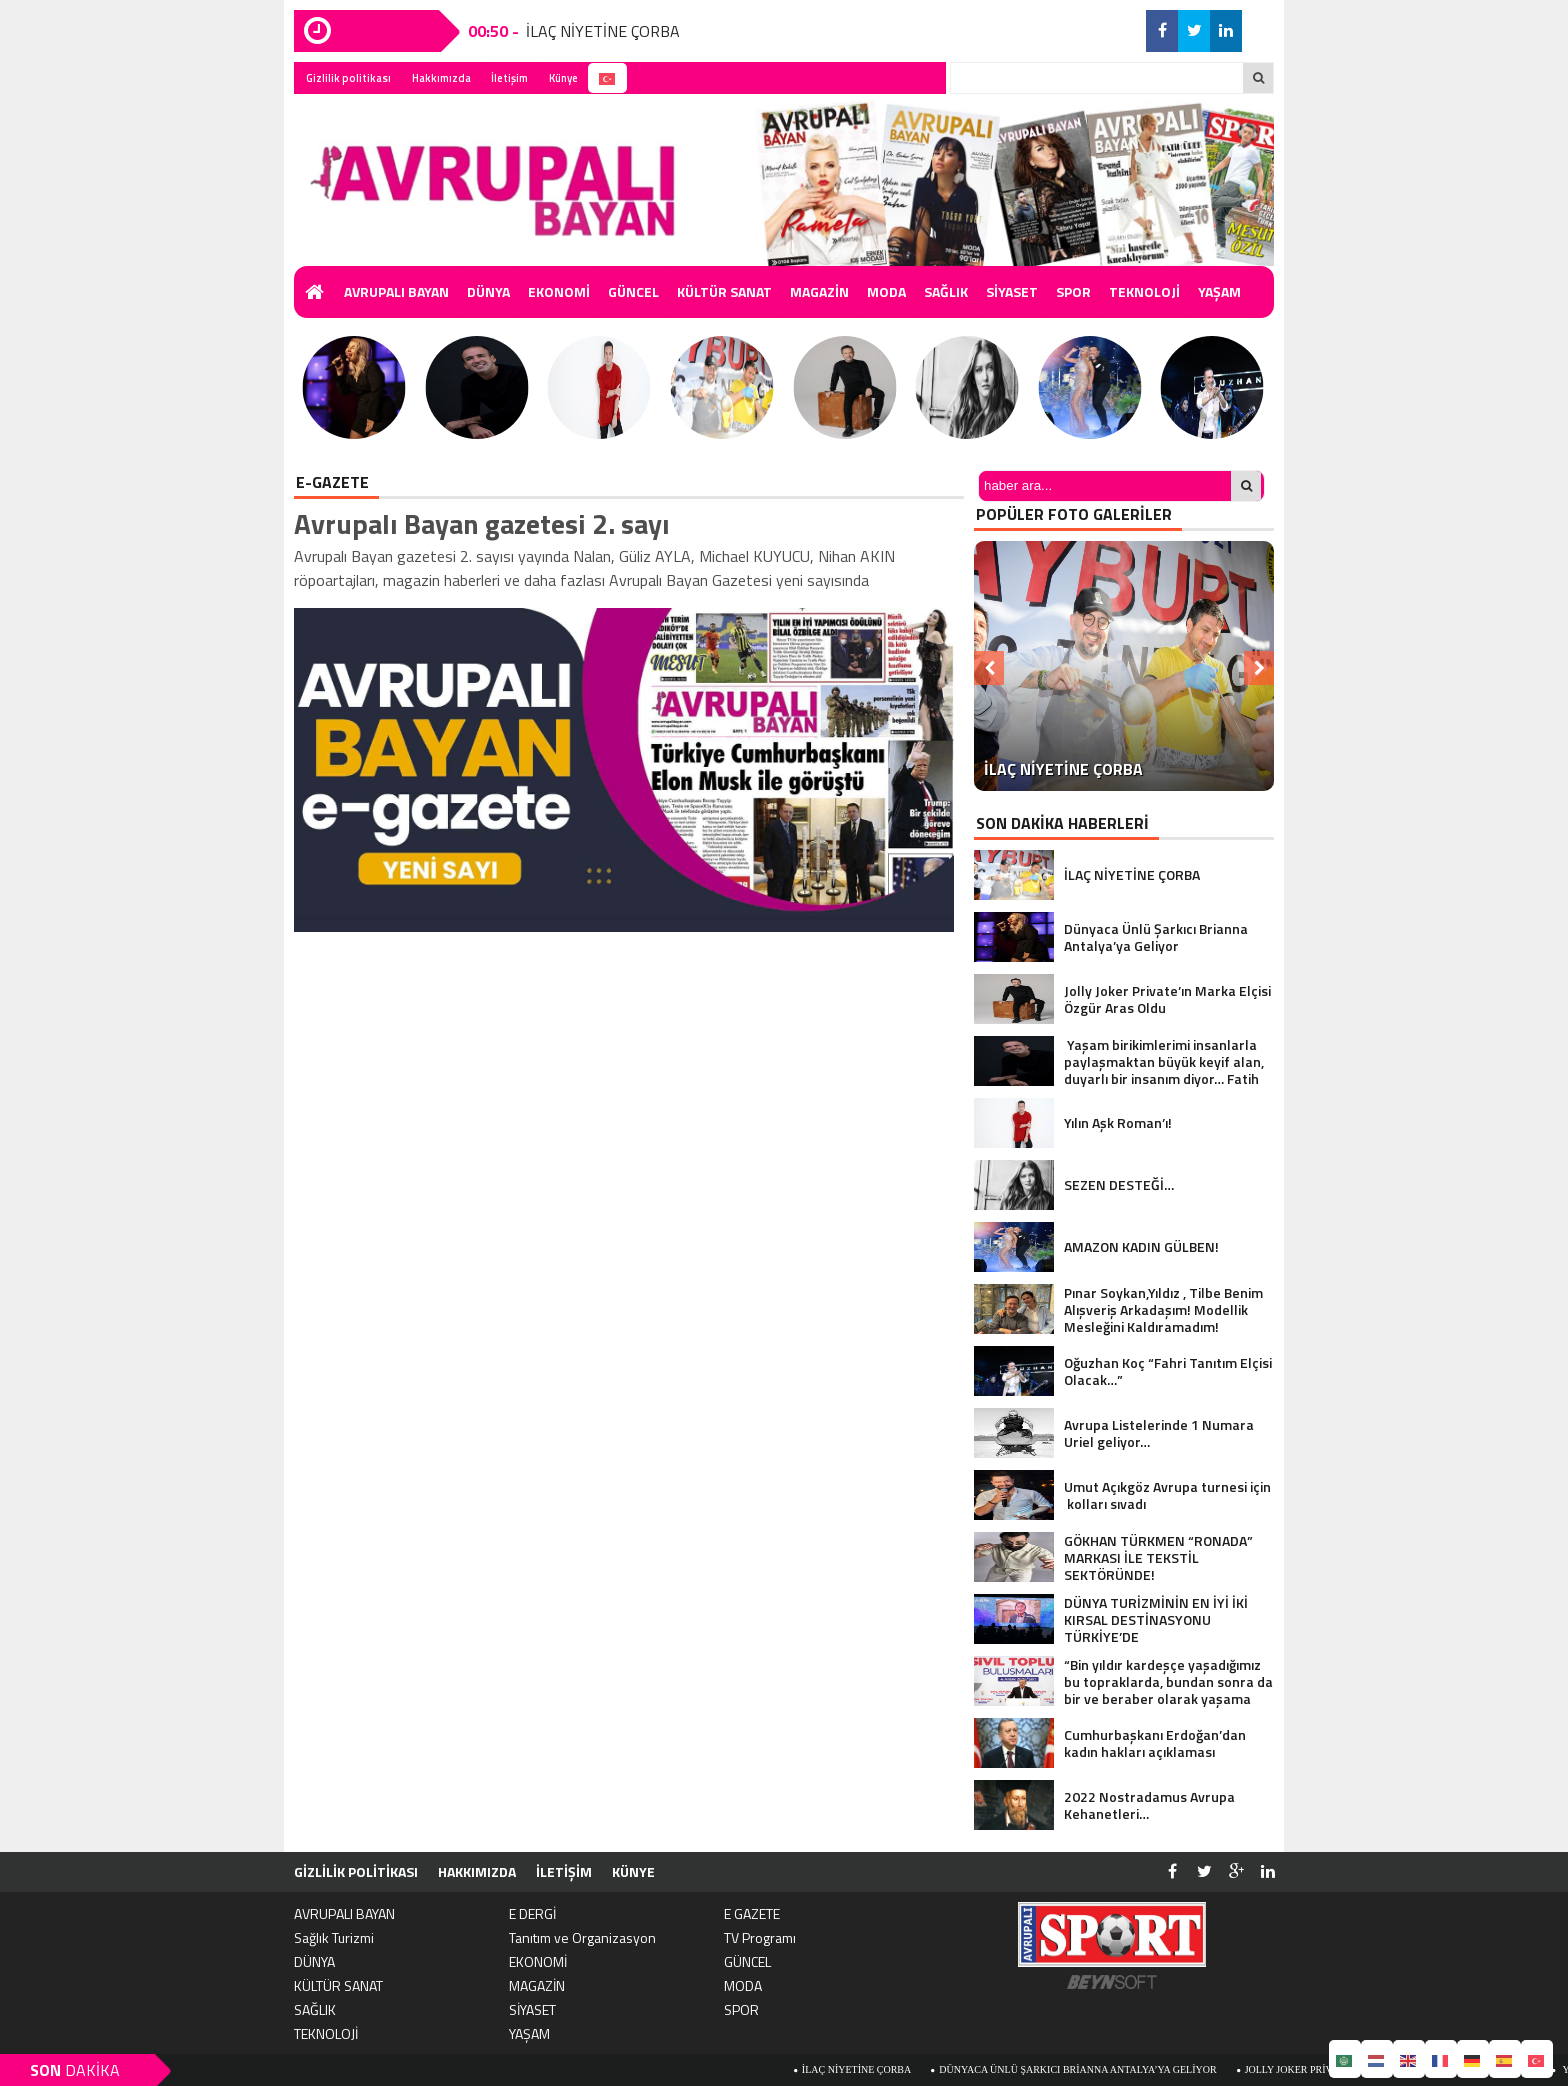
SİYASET (1012, 291)
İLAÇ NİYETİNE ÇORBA (603, 31)
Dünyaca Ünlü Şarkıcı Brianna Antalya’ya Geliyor (1104, 2069)
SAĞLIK (946, 291)
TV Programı (760, 1937)
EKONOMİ (559, 291)
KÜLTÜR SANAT (724, 291)
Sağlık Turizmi (334, 1937)
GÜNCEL (633, 291)
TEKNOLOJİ (1144, 291)
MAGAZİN (819, 291)
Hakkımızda (441, 78)
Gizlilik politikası (348, 78)
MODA (886, 291)
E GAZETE (752, 1913)
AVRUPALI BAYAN (396, 291)
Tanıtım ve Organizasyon (582, 1937)
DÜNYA (488, 291)
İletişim (509, 78)
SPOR (1073, 291)
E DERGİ (532, 1913)
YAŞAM (1219, 291)
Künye (563, 78)
